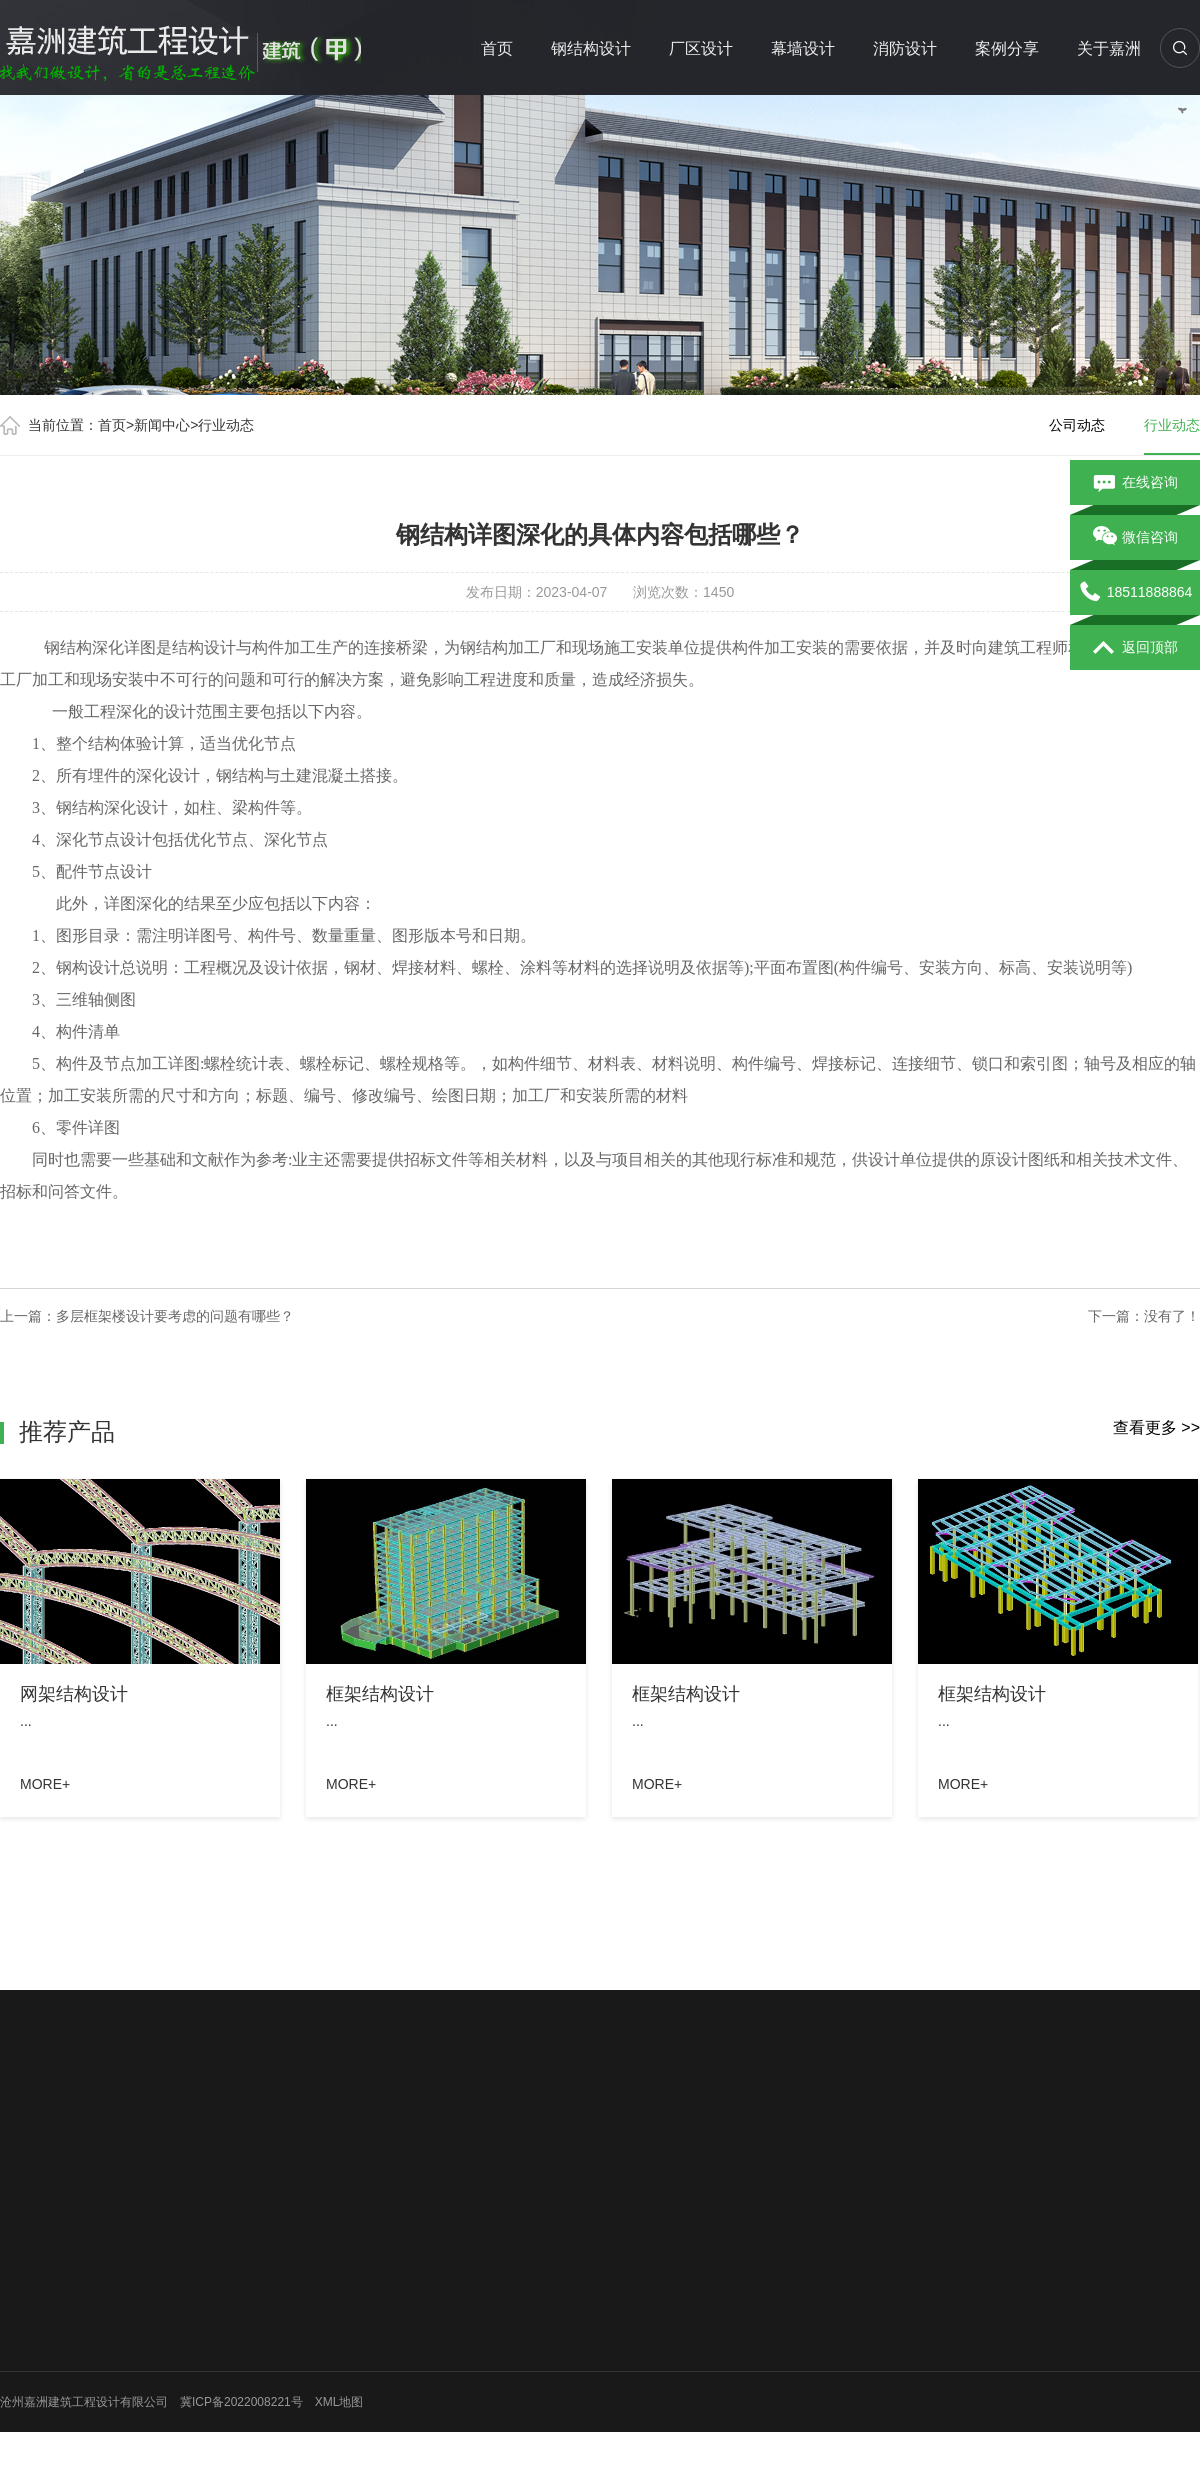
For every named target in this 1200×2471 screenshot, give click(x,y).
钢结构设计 (591, 48)
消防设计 (905, 48)
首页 (497, 48)
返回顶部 (1135, 648)
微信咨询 (1135, 538)
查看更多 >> (1156, 1427)
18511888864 (1135, 593)
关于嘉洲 (1109, 48)
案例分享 (1007, 48)
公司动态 (1077, 425)
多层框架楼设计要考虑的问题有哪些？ (175, 1316)
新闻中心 (162, 425)
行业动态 (226, 425)
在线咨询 (1135, 483)
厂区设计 (701, 48)
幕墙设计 (803, 48)
